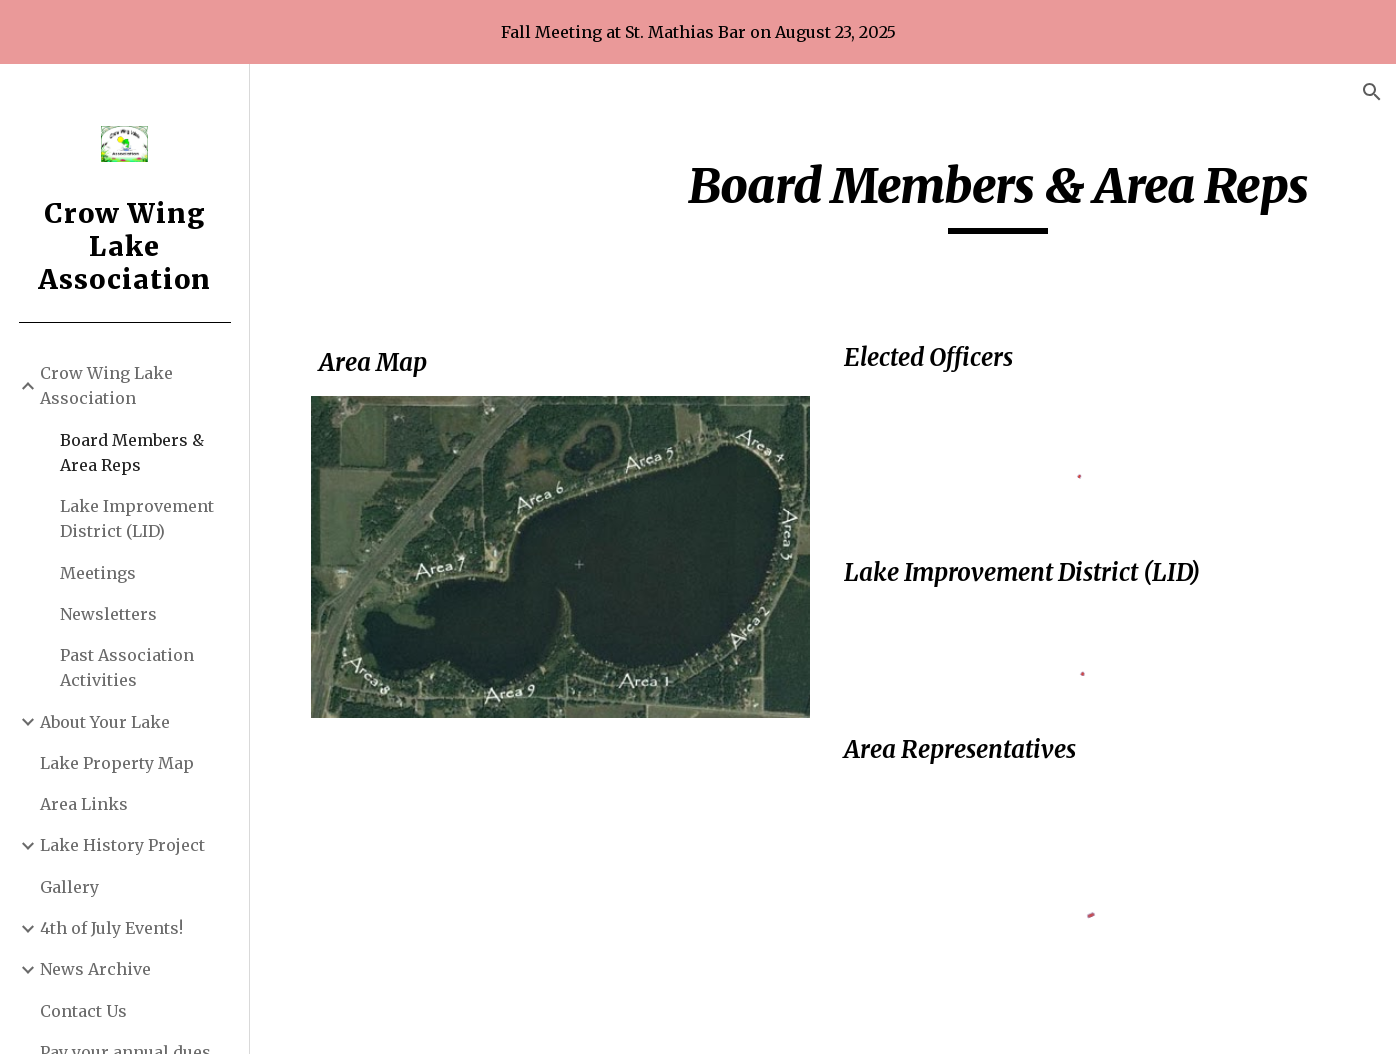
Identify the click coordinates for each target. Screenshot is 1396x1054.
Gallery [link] (69, 887)
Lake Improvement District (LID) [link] (137, 518)
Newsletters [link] (108, 614)
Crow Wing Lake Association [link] (106, 385)
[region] (698, 32)
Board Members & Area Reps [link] (132, 452)
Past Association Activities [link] (127, 667)
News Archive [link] (95, 969)
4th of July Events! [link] (111, 928)
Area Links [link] (84, 804)
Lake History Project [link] (122, 845)
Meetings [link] (98, 573)
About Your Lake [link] (105, 722)
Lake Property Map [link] (117, 763)
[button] (1372, 92)
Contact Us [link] (83, 1011)
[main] (998, 195)
